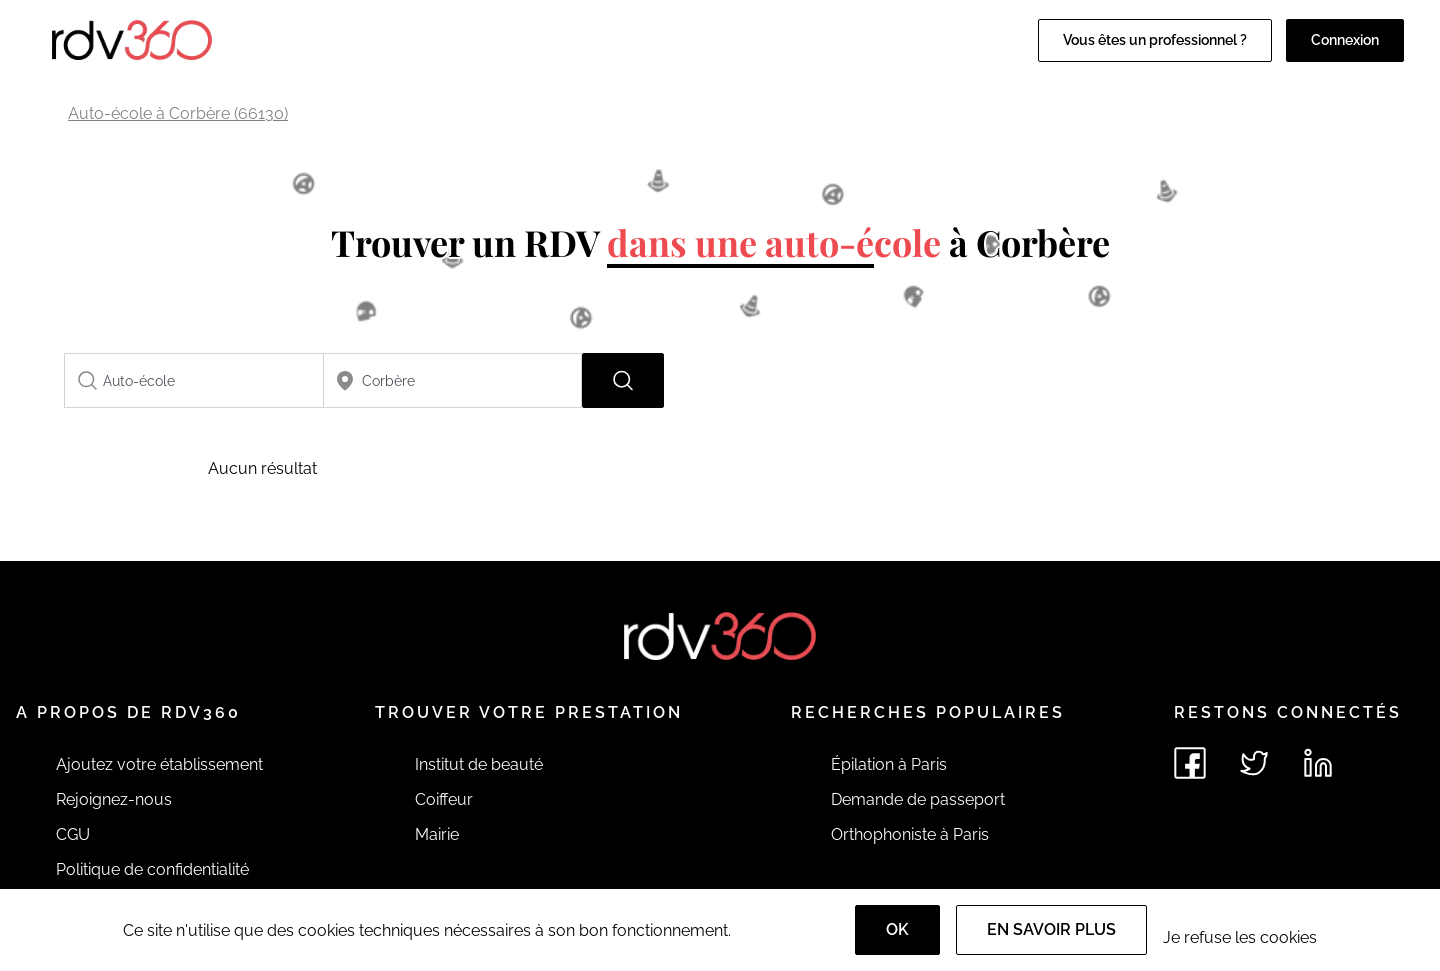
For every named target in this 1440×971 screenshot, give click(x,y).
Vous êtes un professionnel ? (1155, 40)
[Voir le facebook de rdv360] (1190, 763)
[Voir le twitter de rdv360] (1254, 763)
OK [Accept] (897, 929)
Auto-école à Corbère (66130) (178, 113)
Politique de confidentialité (152, 869)
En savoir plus (1051, 929)
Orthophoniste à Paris (910, 834)
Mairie (437, 834)
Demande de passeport (918, 799)
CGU (73, 834)
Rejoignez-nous (114, 799)
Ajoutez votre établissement (159, 764)
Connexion (1345, 40)
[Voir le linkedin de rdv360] (1318, 763)
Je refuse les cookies (1240, 937)
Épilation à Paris (889, 764)
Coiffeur (444, 799)
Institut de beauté (479, 764)
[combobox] (194, 380)
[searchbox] (194, 380)
